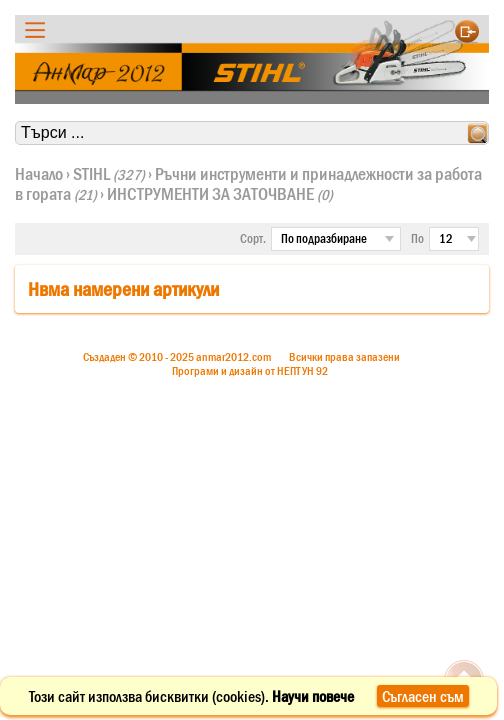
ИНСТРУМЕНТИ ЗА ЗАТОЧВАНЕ (220, 194)
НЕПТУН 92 (302, 371)
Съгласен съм (423, 696)
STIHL (109, 174)
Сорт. (253, 238)
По (417, 238)
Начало (39, 174)
